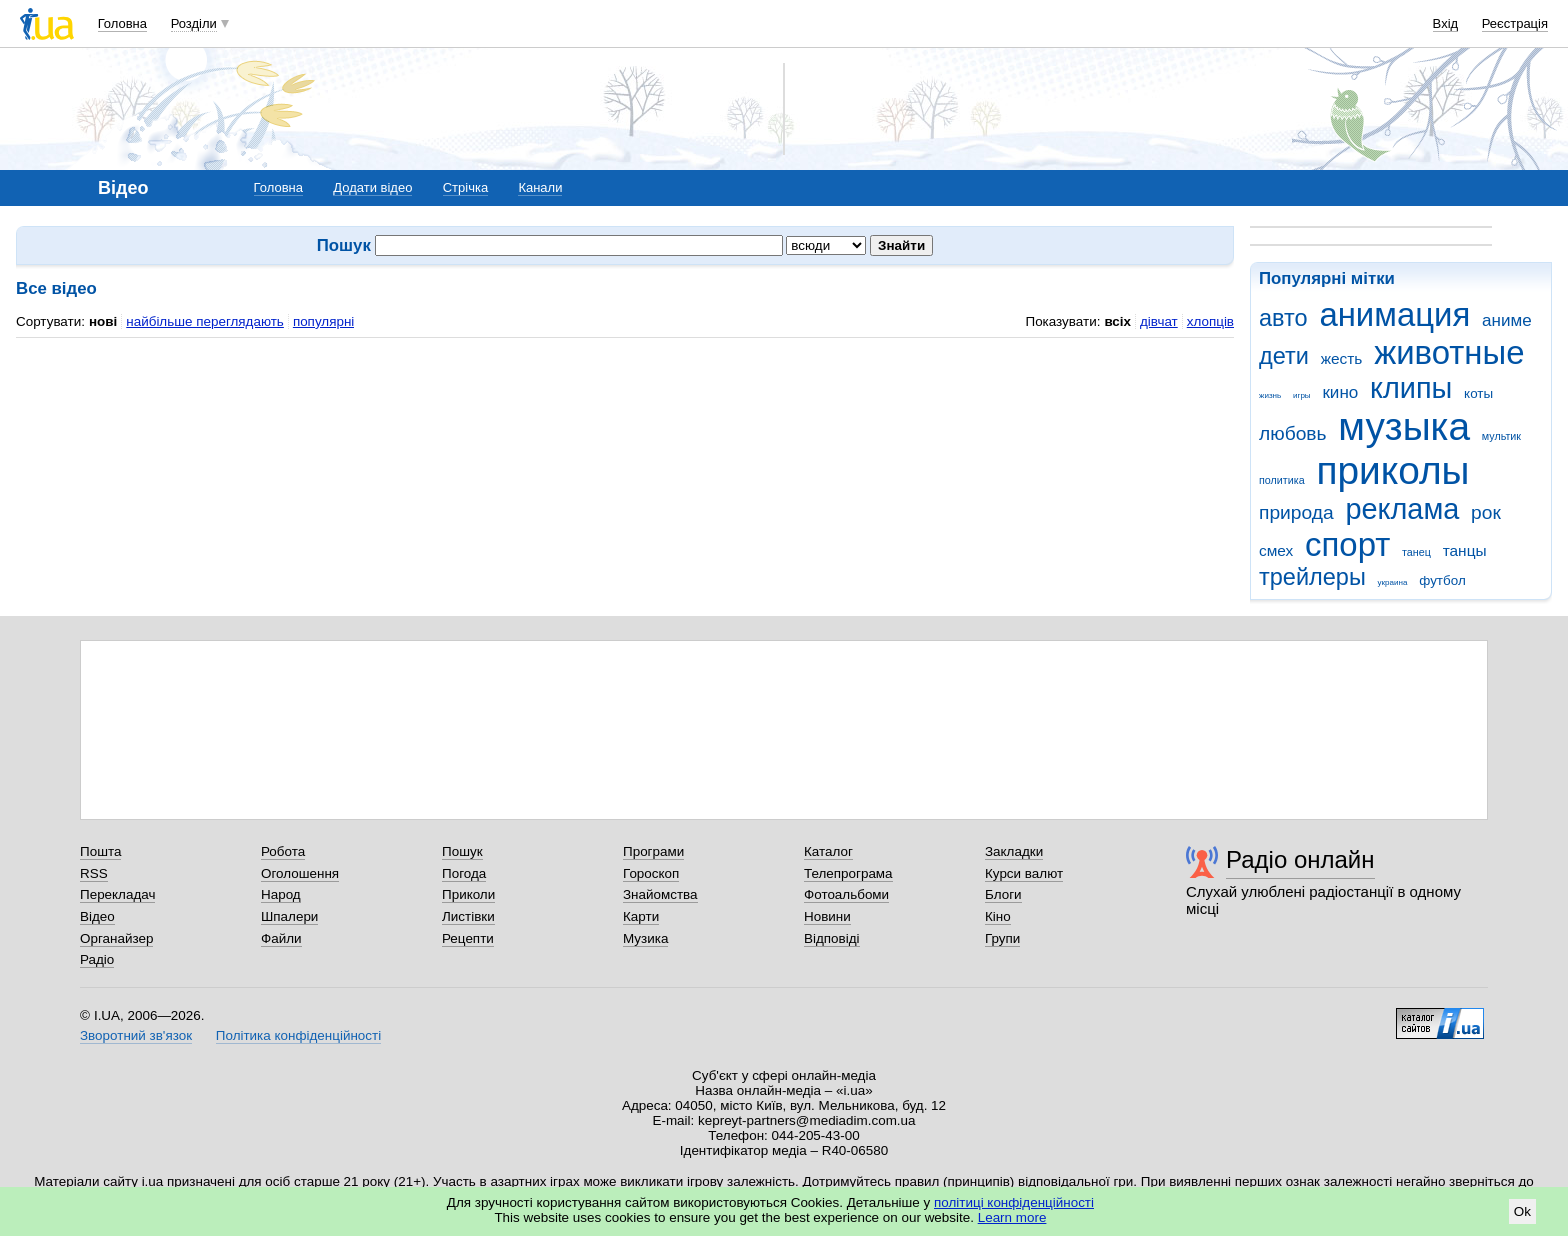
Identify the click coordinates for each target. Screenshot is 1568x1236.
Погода (464, 873)
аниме (1507, 320)
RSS (94, 873)
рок (1486, 512)
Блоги (1003, 894)
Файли (281, 938)
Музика (645, 938)
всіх (1117, 321)
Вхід (1446, 23)
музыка (1404, 426)
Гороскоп (651, 873)
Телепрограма (848, 873)
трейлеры (1312, 577)
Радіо (97, 959)
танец (1416, 552)
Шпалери (289, 916)
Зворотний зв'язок (136, 1035)
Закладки (1014, 851)
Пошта (100, 851)
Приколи (468, 894)
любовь (1293, 433)
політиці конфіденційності (1014, 1202)
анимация (1394, 314)
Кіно (998, 916)
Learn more (1012, 1217)
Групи (1002, 938)
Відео (97, 916)
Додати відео (372, 187)
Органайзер (116, 938)
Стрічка (465, 187)
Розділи (194, 23)
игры (1302, 395)
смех (1276, 550)
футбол (1442, 580)
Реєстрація (1515, 23)
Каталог (828, 851)
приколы (1392, 470)
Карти (641, 916)
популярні (323, 321)
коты (1478, 393)
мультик (1501, 436)
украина (1393, 582)
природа (1296, 512)
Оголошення (300, 873)
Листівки (468, 916)
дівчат (1159, 321)
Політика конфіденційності (298, 1035)
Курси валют (1024, 873)
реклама (1402, 509)
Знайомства (660, 894)
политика (1282, 480)
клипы (1411, 388)
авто (1283, 318)
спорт (1347, 544)
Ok (1522, 1211)
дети (1284, 356)
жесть (1342, 358)
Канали (540, 187)
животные (1449, 352)
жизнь (1270, 395)
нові (103, 321)
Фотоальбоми (846, 894)
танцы (1465, 550)
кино (1340, 392)
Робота (283, 851)
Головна (122, 23)
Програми (653, 851)
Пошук (462, 851)
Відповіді (832, 938)
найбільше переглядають (205, 321)
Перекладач (117, 894)
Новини (827, 916)
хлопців (1210, 321)
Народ (281, 894)
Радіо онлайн (1300, 859)
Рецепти (468, 938)
